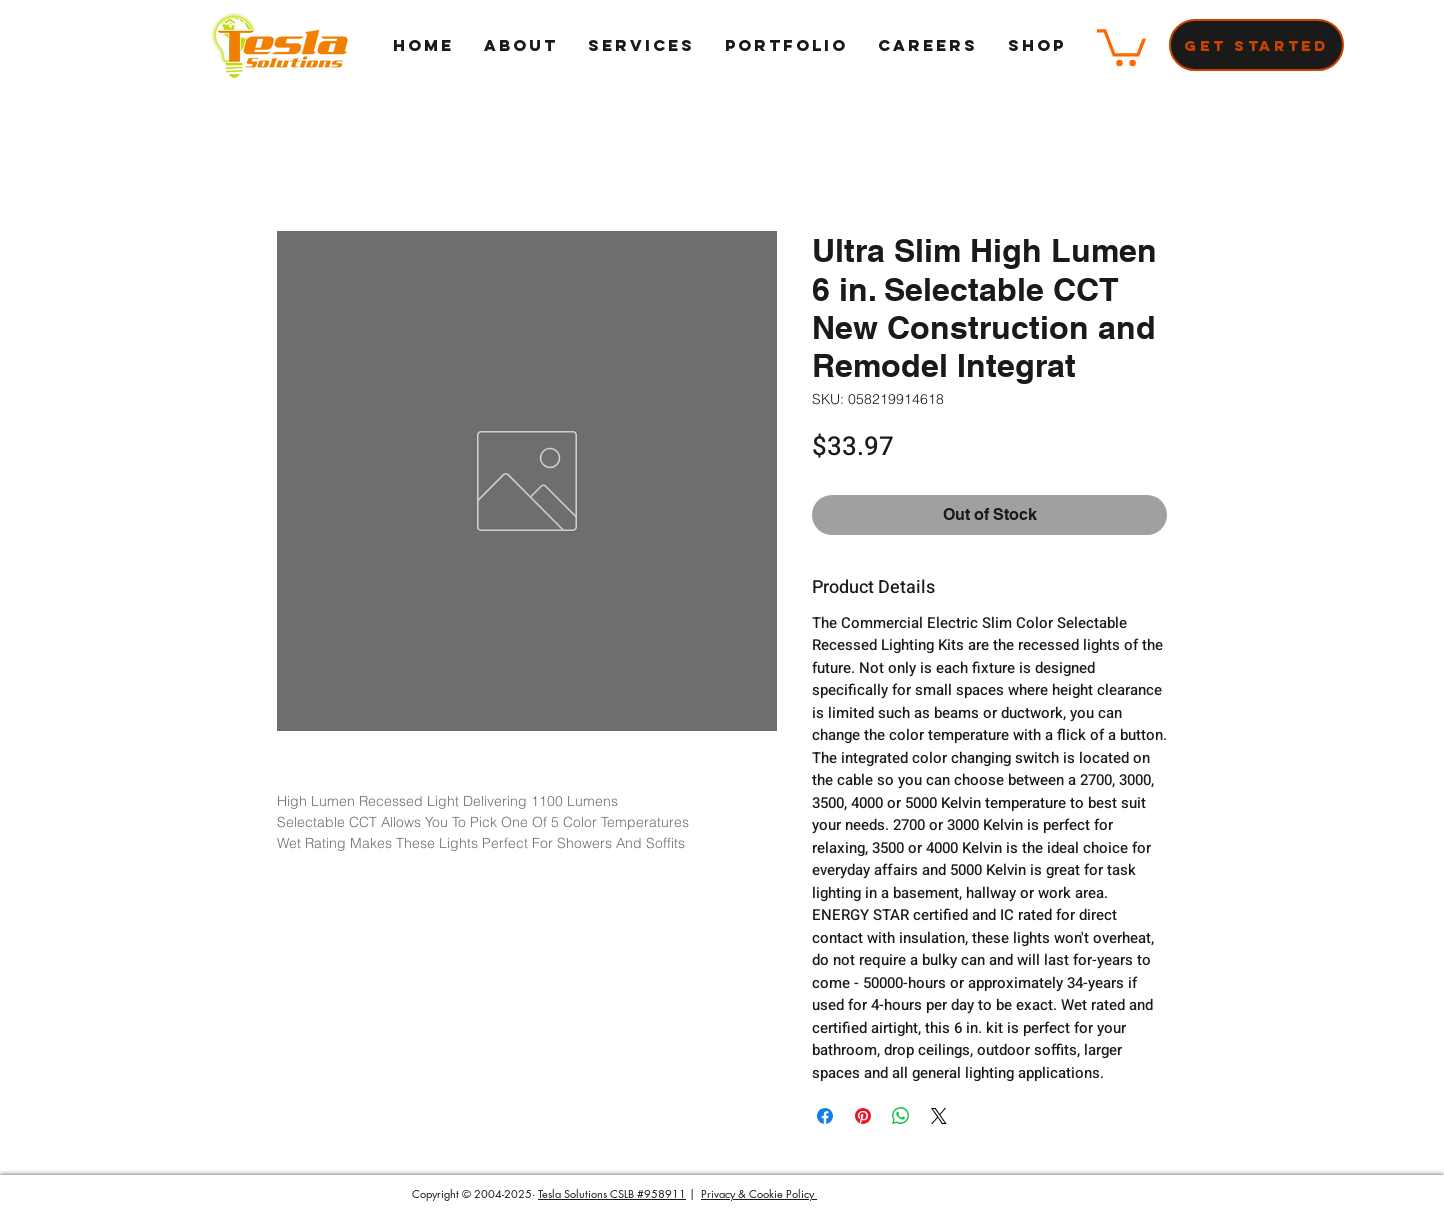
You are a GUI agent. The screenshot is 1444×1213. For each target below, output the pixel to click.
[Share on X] (939, 1116)
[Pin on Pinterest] (863, 1116)
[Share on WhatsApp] (901, 1116)
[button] (1121, 45)
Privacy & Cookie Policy (759, 1193)
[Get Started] (1256, 45)
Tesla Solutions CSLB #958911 (612, 1193)
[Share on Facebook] (825, 1116)
